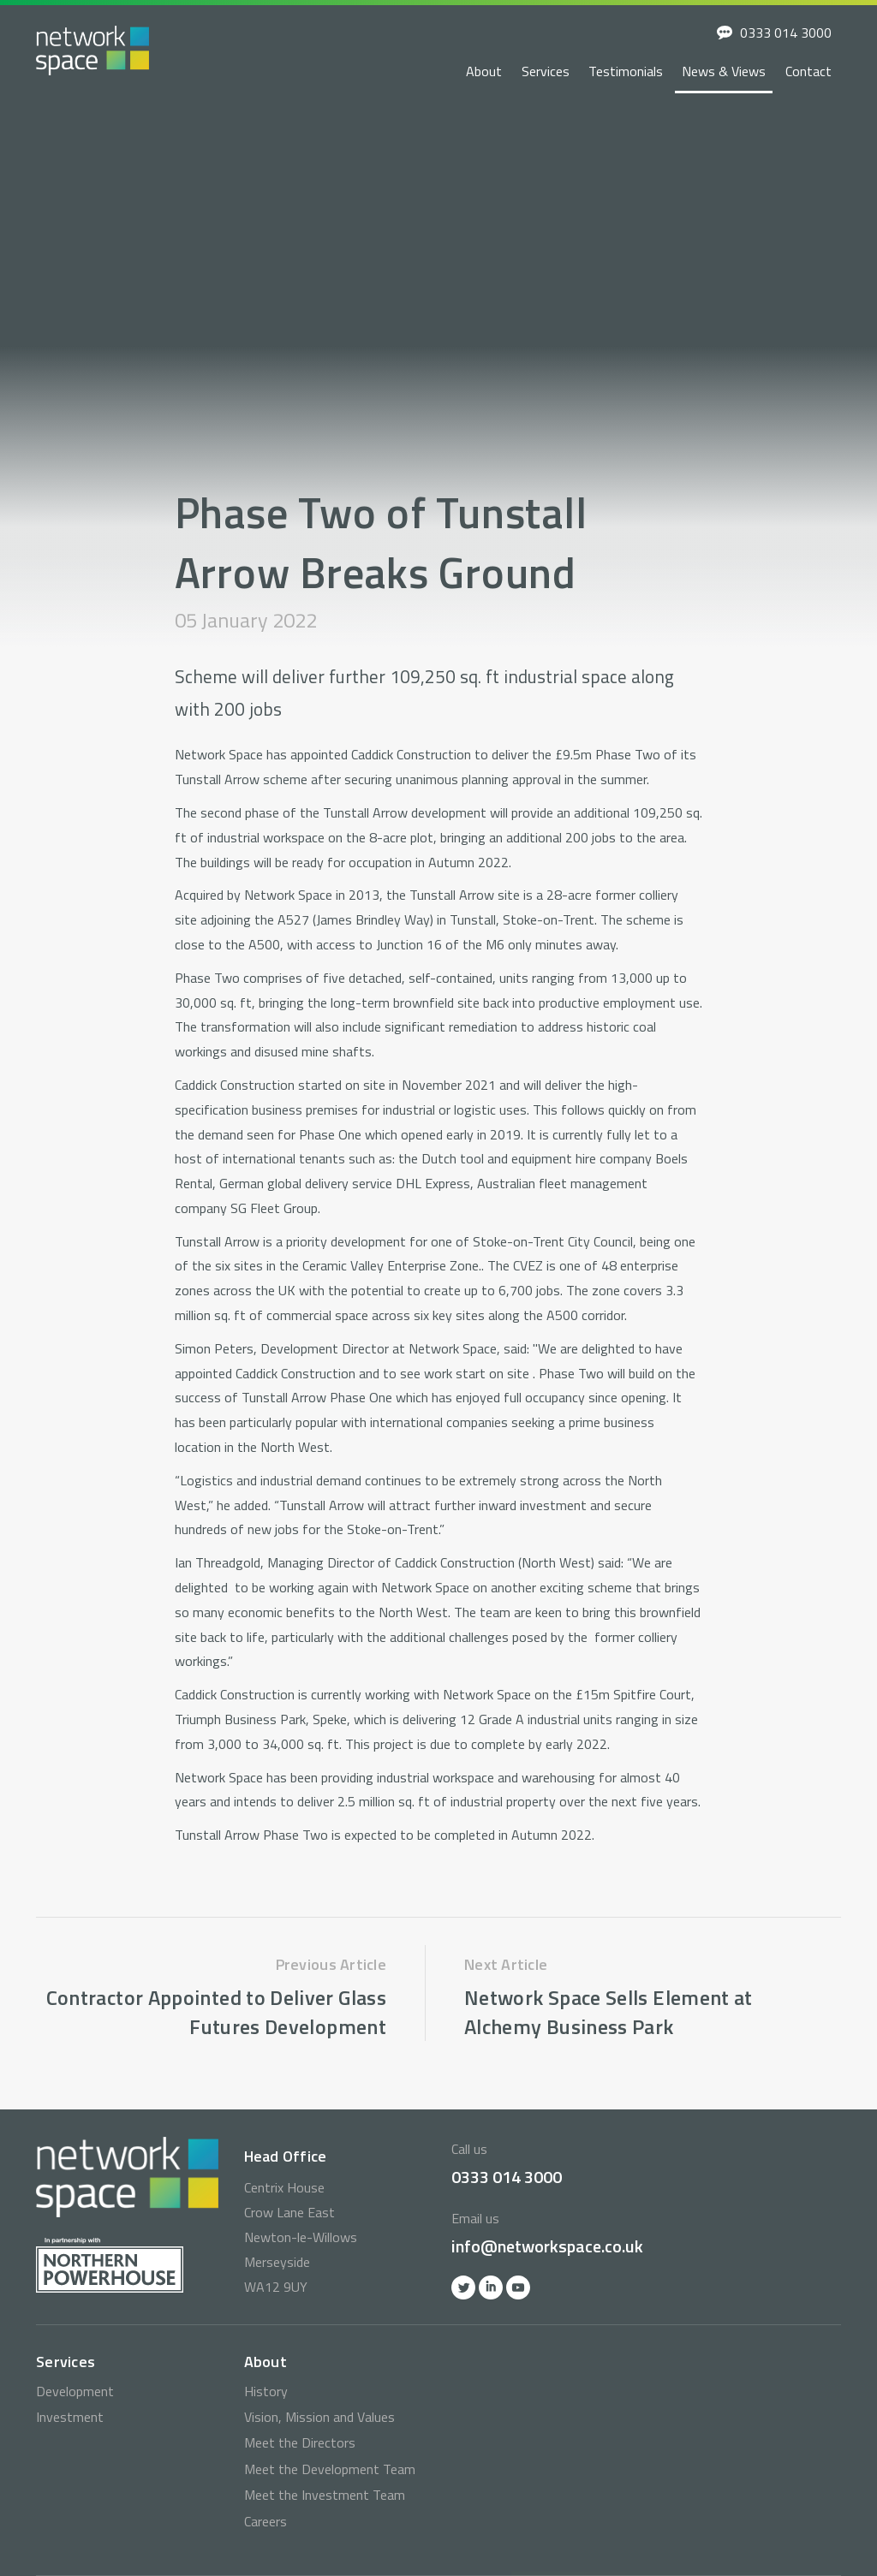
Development (75, 2391)
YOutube (518, 2287)
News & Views (724, 71)
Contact (808, 71)
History (266, 2391)
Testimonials (625, 71)
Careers (265, 2521)
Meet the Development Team (329, 2469)
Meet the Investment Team (324, 2494)
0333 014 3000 (786, 32)
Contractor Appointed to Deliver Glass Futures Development (216, 2012)
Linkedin (491, 2287)
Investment (70, 2416)
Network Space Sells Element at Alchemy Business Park (608, 2012)
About (484, 71)
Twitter (463, 2287)
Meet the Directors (299, 2442)
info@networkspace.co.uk (547, 2246)
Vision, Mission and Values (319, 2416)
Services (546, 71)
